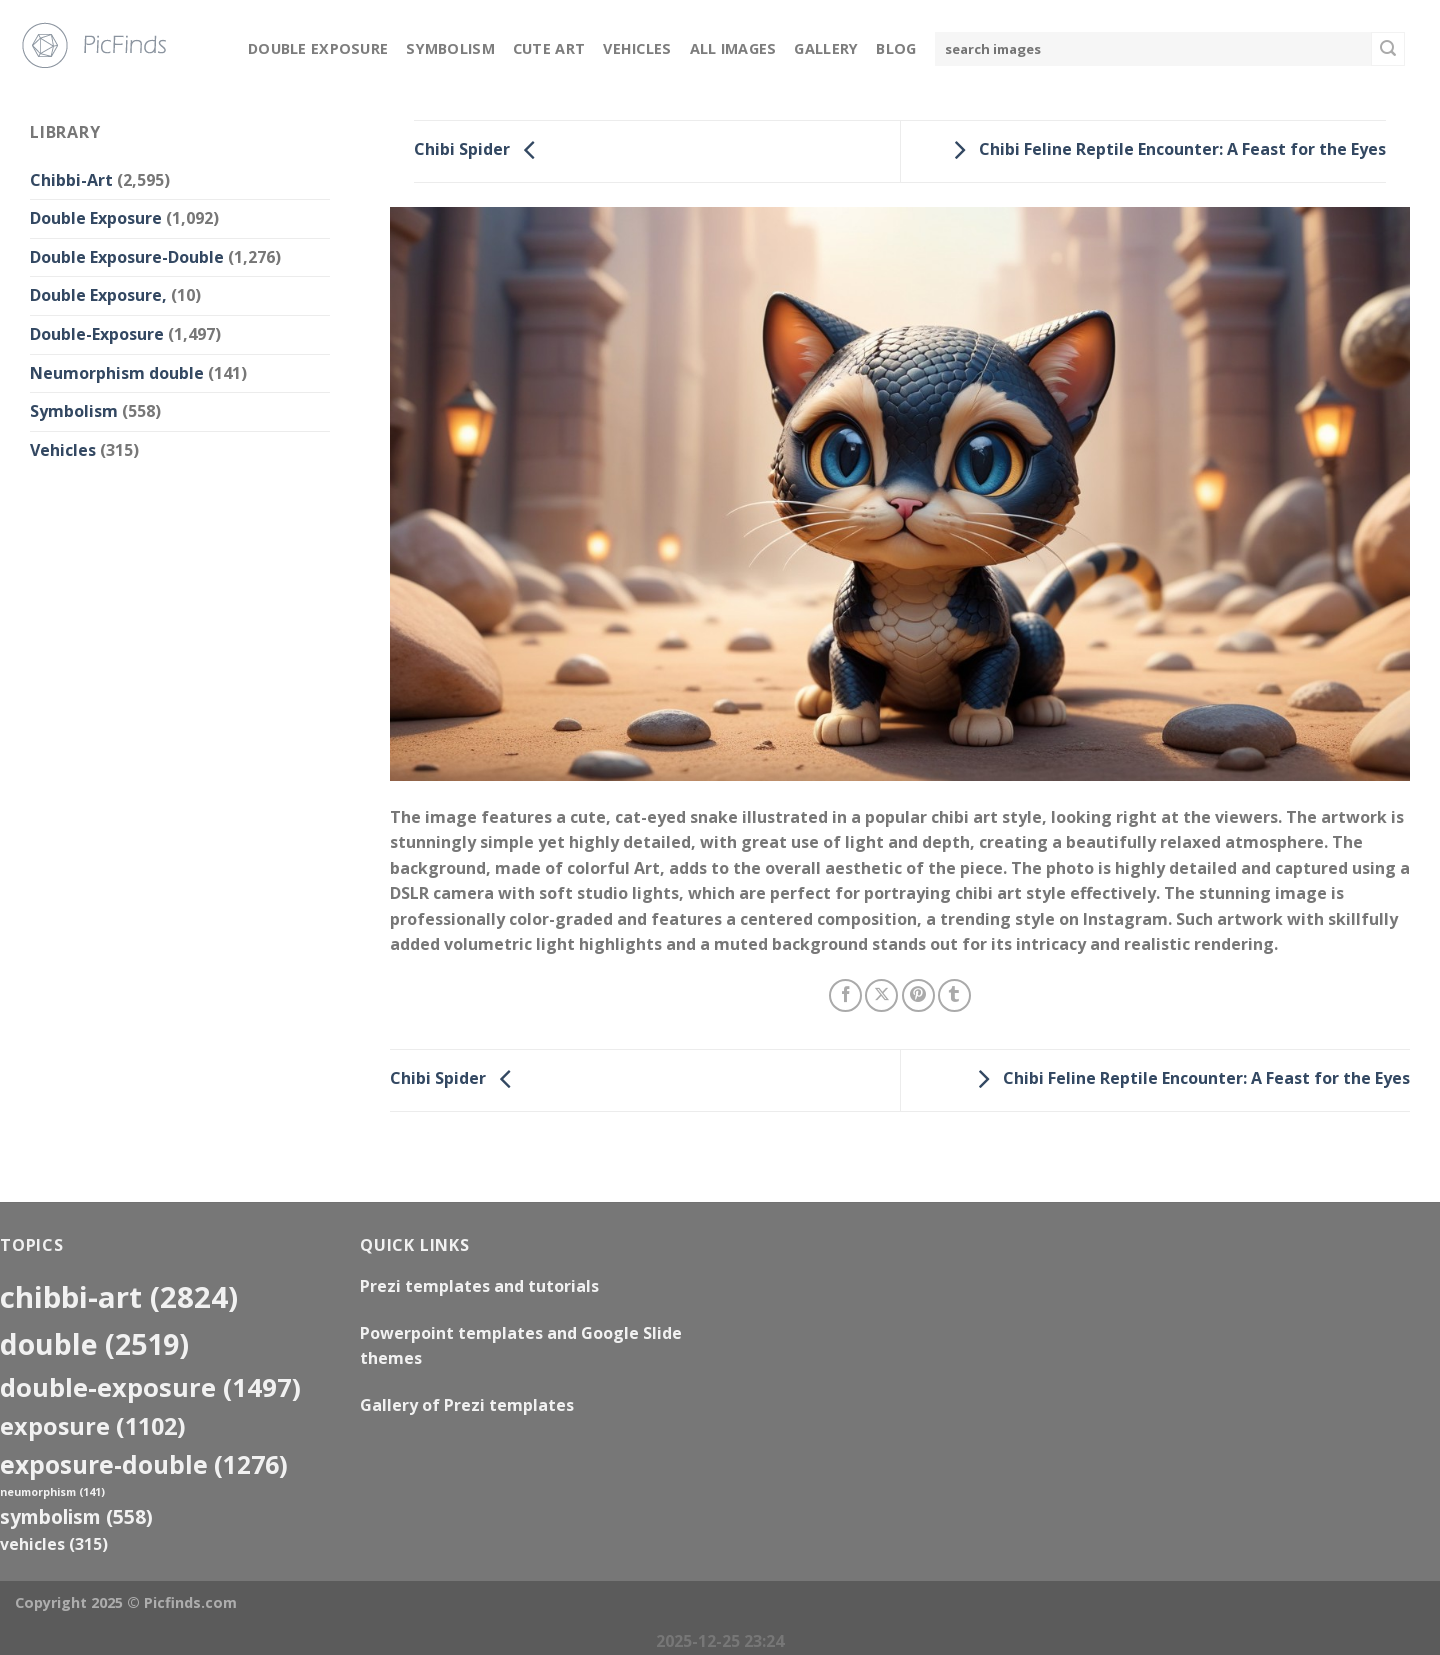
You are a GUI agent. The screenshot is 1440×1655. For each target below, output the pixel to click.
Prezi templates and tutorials (479, 1286)
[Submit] (1388, 49)
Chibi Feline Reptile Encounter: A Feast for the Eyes (1164, 150)
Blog (896, 48)
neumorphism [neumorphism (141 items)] (52, 1492)
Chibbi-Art (71, 180)
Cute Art (549, 48)
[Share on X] (881, 995)
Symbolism (450, 48)
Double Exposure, (98, 295)
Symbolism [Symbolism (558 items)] (76, 1516)
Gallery (826, 48)
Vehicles (637, 48)
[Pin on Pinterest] (918, 995)
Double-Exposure (97, 334)
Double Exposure (318, 48)
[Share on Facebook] (845, 995)
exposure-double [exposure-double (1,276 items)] (144, 1464)
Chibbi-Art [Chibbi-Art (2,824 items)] (119, 1297)
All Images (733, 48)
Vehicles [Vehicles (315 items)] (54, 1544)
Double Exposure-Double (127, 257)
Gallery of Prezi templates (467, 1405)
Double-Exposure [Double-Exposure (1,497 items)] (150, 1387)
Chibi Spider (480, 150)
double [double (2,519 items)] (94, 1343)
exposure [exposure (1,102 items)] (93, 1426)
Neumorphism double (117, 373)
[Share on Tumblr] (954, 995)
